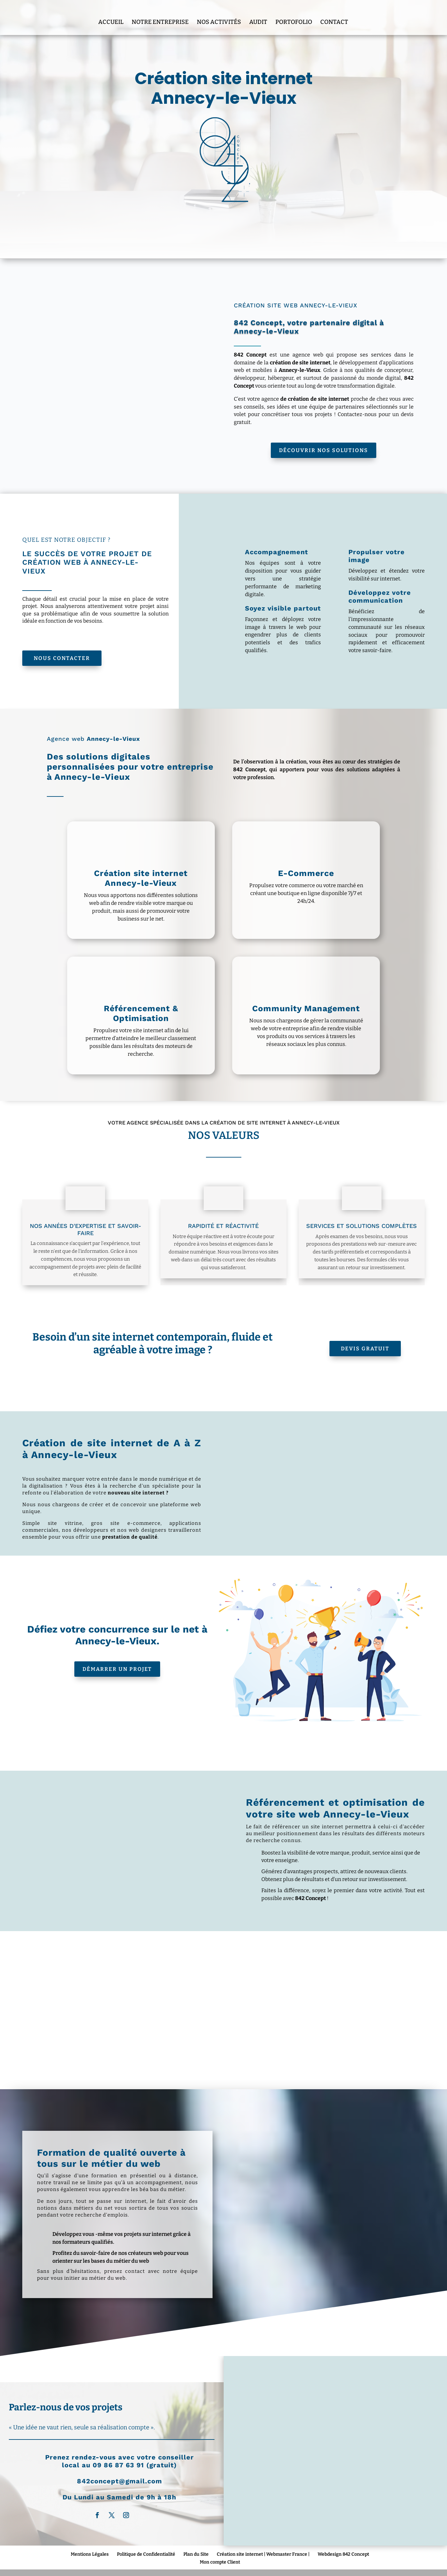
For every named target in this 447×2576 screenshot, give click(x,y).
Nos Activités (219, 14)
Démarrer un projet (117, 1669)
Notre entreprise (160, 14)
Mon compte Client (220, 2562)
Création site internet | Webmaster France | (263, 2554)
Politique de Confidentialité (146, 2554)
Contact (334, 14)
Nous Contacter (62, 658)
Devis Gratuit (365, 1348)
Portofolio (293, 14)
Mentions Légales (90, 2554)
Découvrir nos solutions (323, 450)
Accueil (110, 14)
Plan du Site (196, 2554)
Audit (258, 14)
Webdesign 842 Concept (343, 2554)
